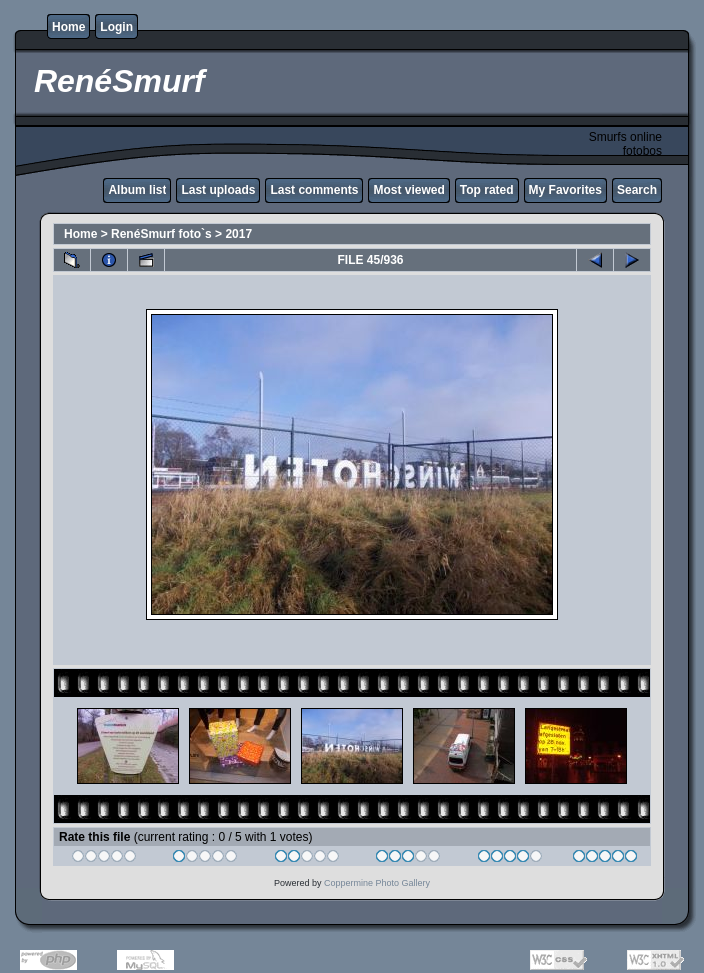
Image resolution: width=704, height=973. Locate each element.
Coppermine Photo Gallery (377, 883)
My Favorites (565, 190)
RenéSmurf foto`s (161, 234)
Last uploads (218, 190)
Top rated (487, 190)
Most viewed (408, 190)
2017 (238, 234)
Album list (137, 190)
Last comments (314, 190)
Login (116, 27)
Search (637, 190)
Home (68, 27)
